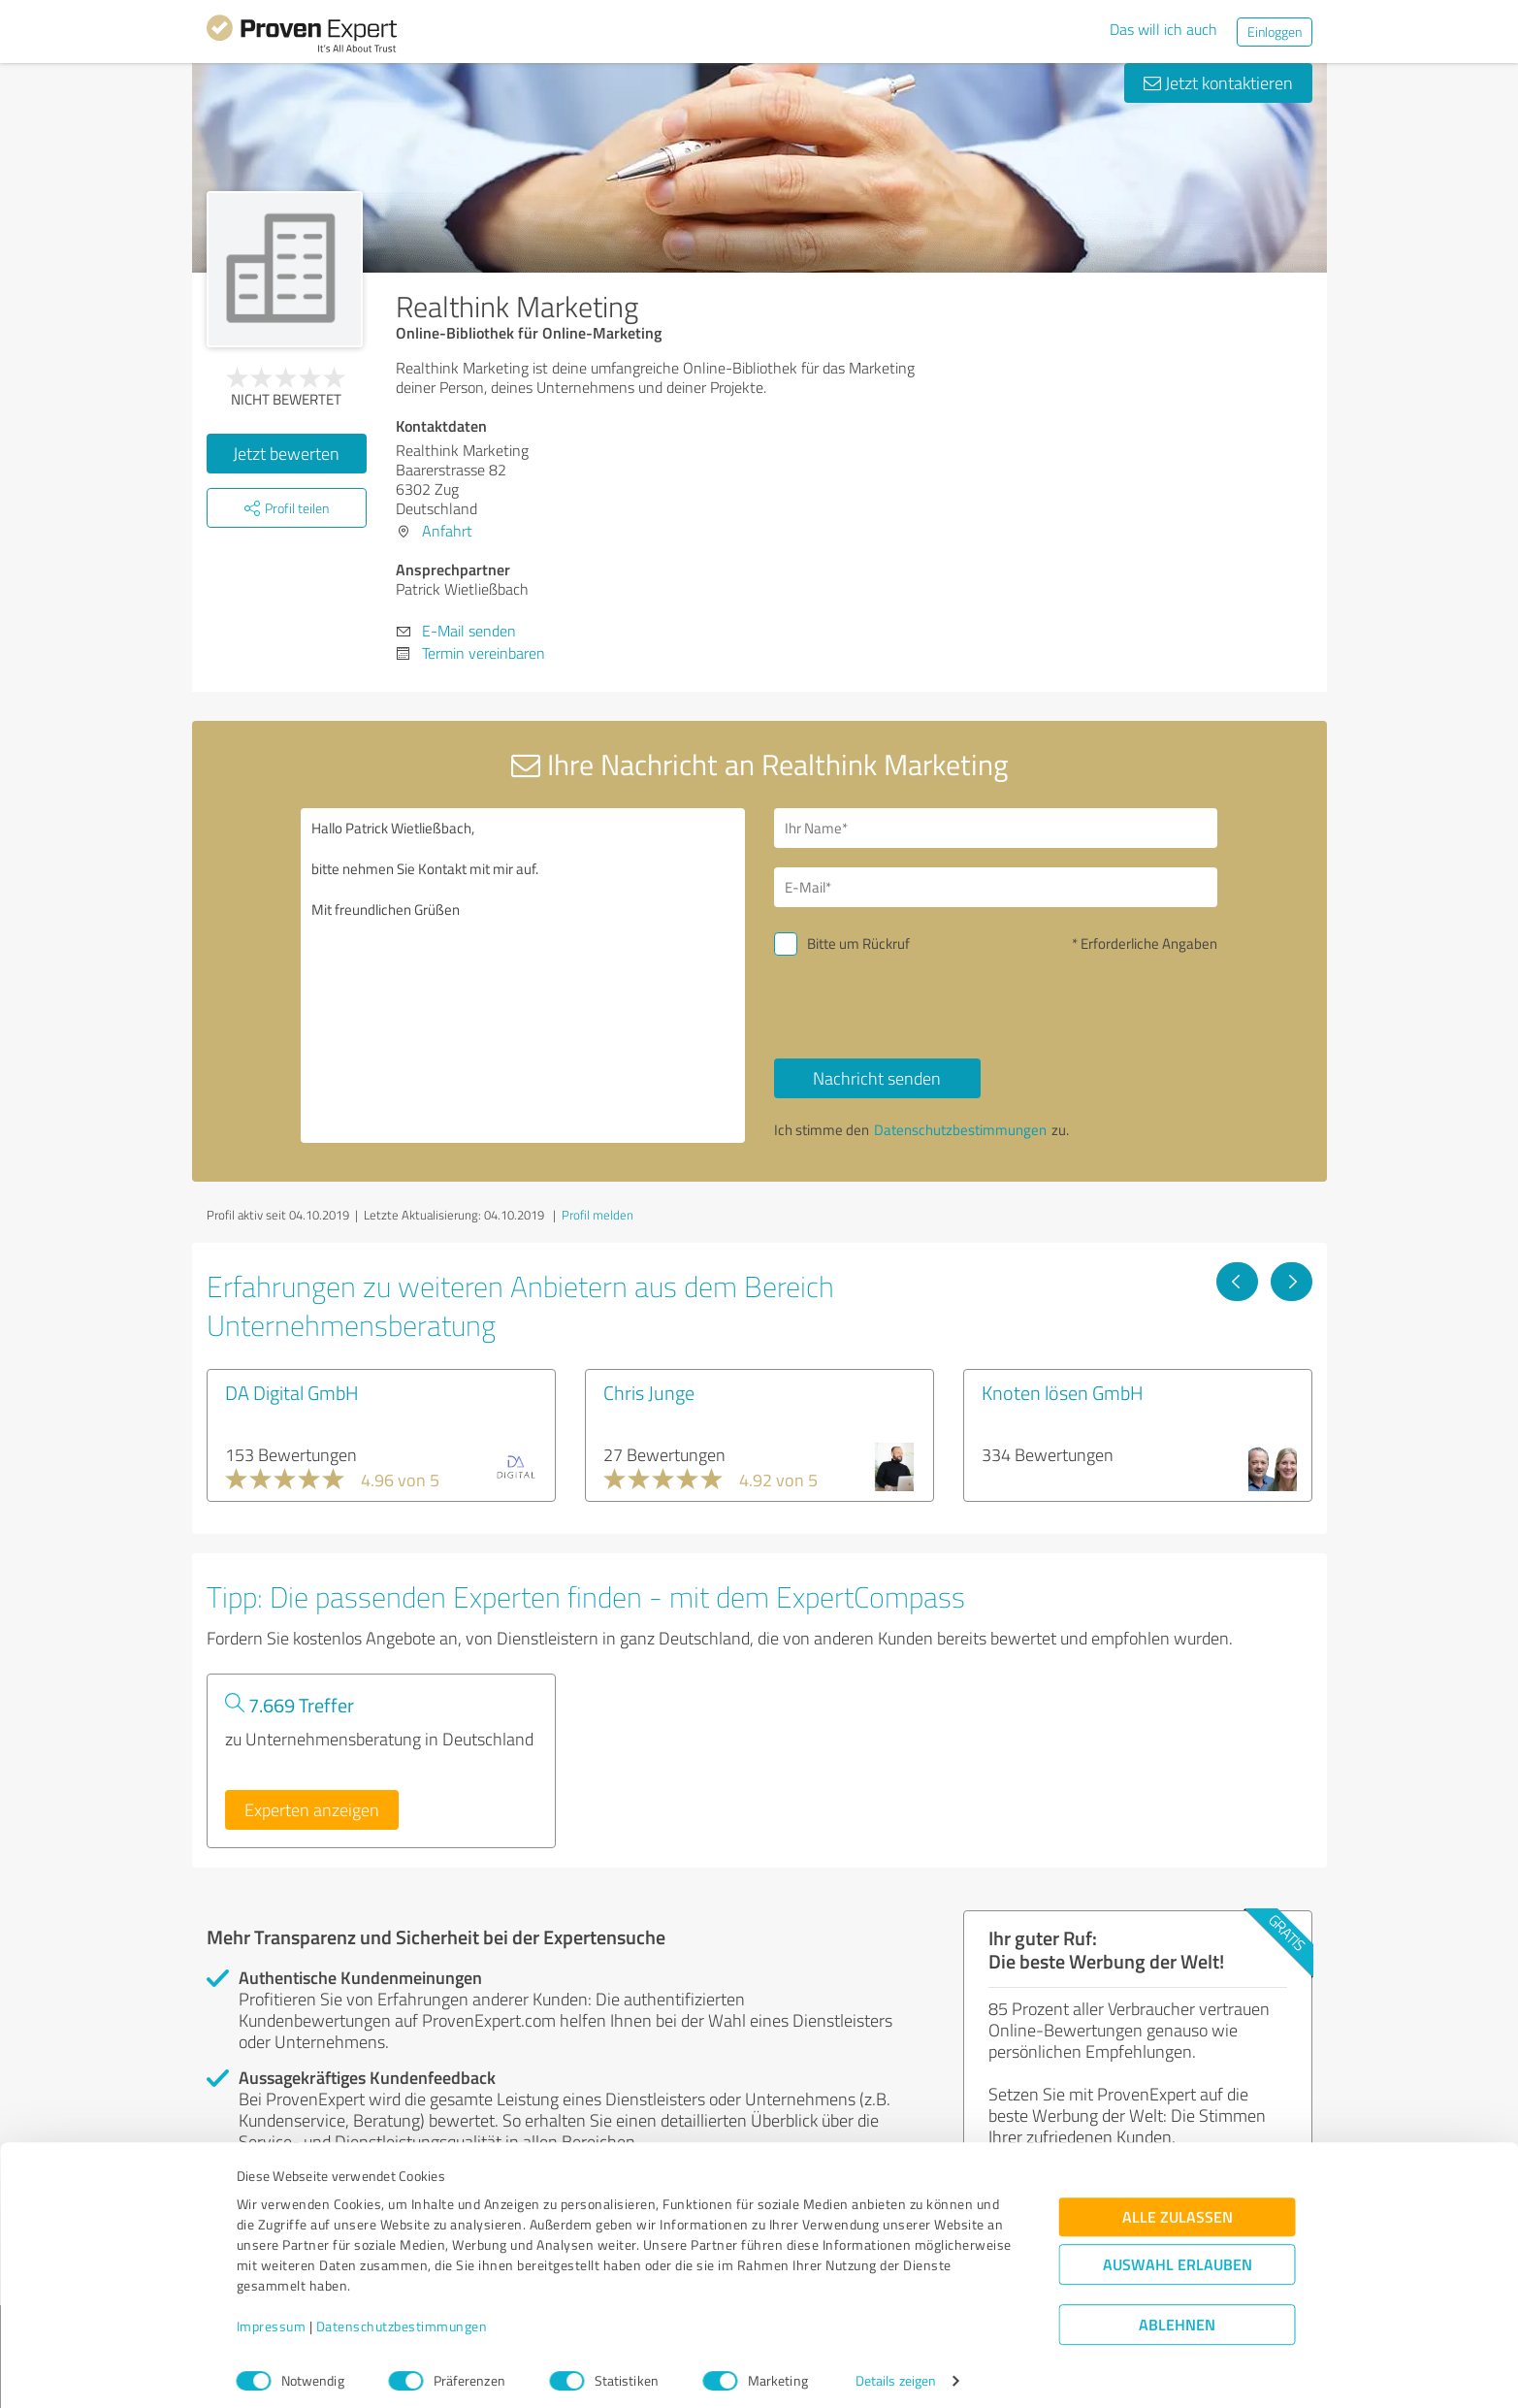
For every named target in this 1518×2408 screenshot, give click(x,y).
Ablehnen (1177, 2315)
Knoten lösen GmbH (1063, 1392)
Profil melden (597, 1214)
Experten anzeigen (311, 1809)
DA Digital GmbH (292, 1392)
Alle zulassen (1177, 2207)
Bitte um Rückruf (858, 943)
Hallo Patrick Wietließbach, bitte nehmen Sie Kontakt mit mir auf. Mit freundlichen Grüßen (523, 975)
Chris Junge (648, 1392)
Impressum (272, 2317)
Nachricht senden (877, 1078)
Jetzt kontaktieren (1218, 82)
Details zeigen (896, 2371)
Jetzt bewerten (286, 453)
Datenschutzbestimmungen (402, 2317)
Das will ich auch (1163, 29)
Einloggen (1274, 31)
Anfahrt (447, 530)
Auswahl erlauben (1177, 2255)
